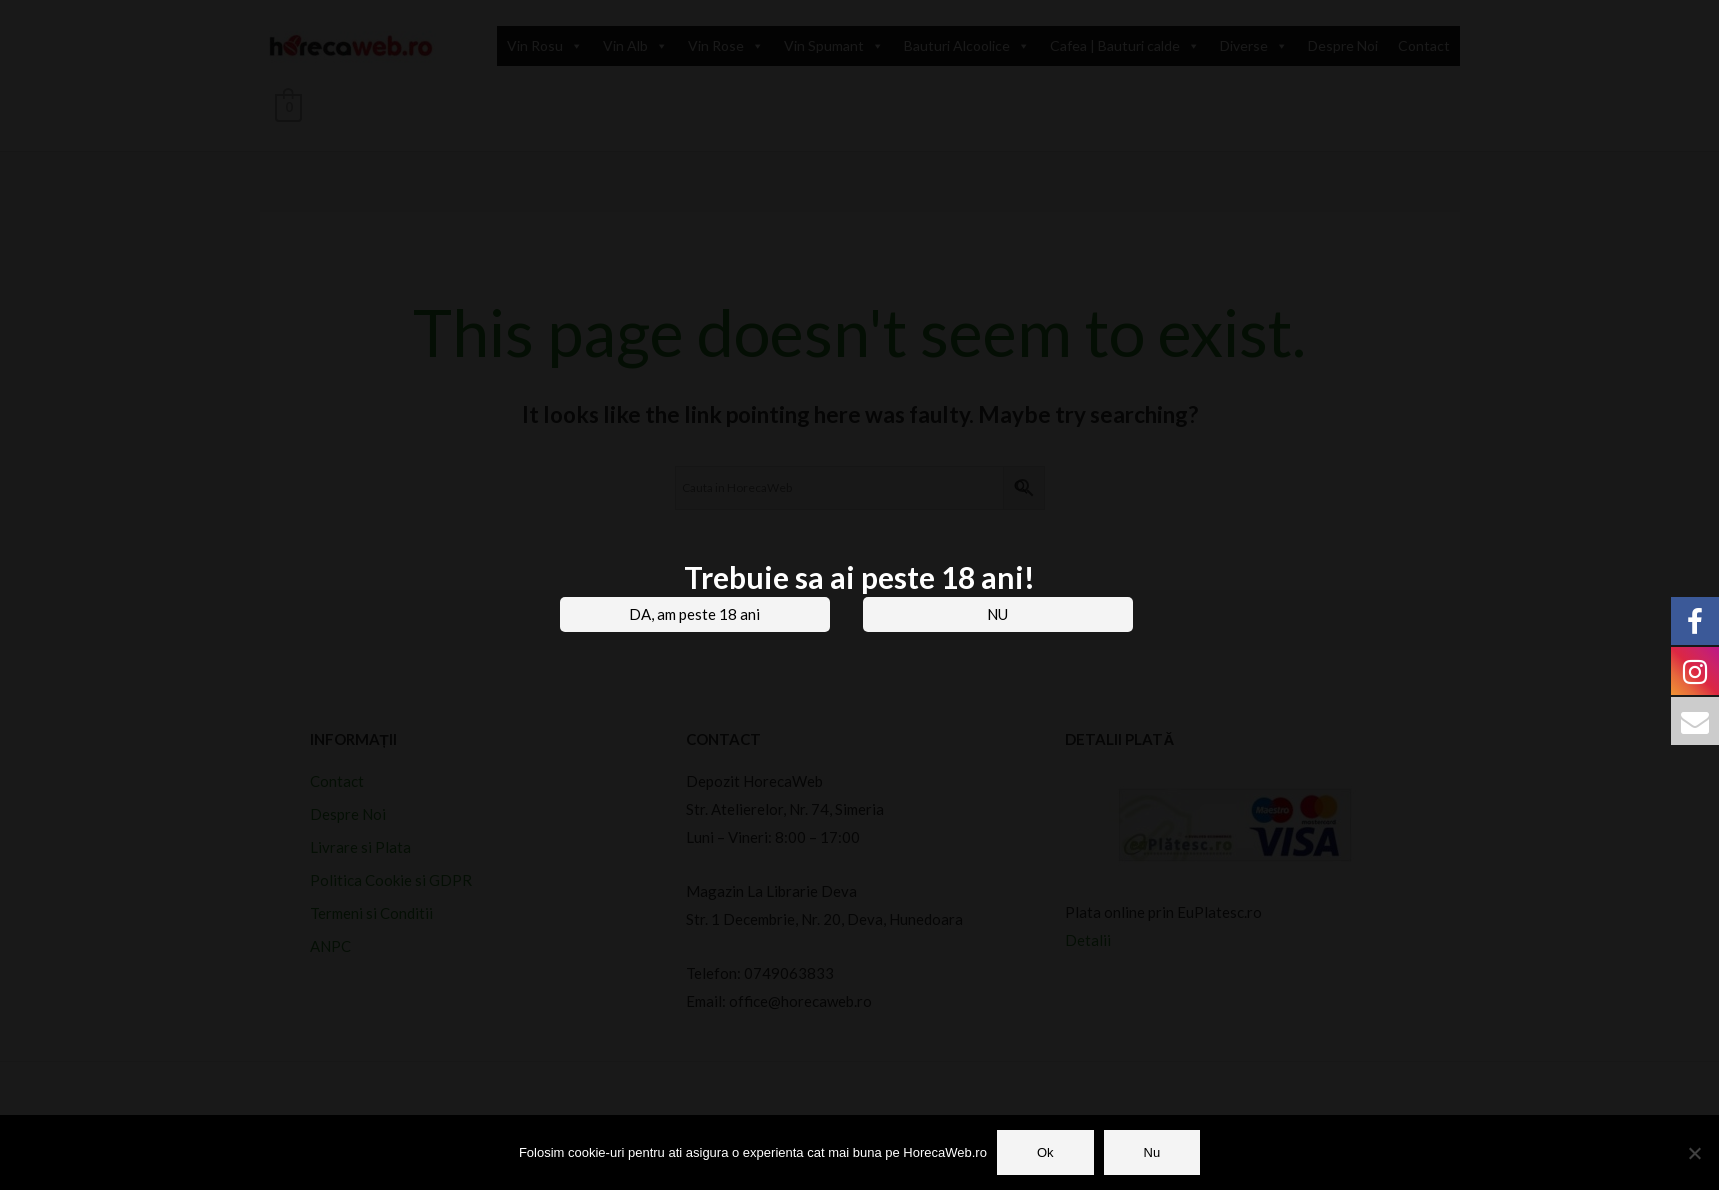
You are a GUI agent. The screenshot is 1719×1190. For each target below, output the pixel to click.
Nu (1152, 1152)
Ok (1045, 1152)
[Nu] (1694, 1153)
